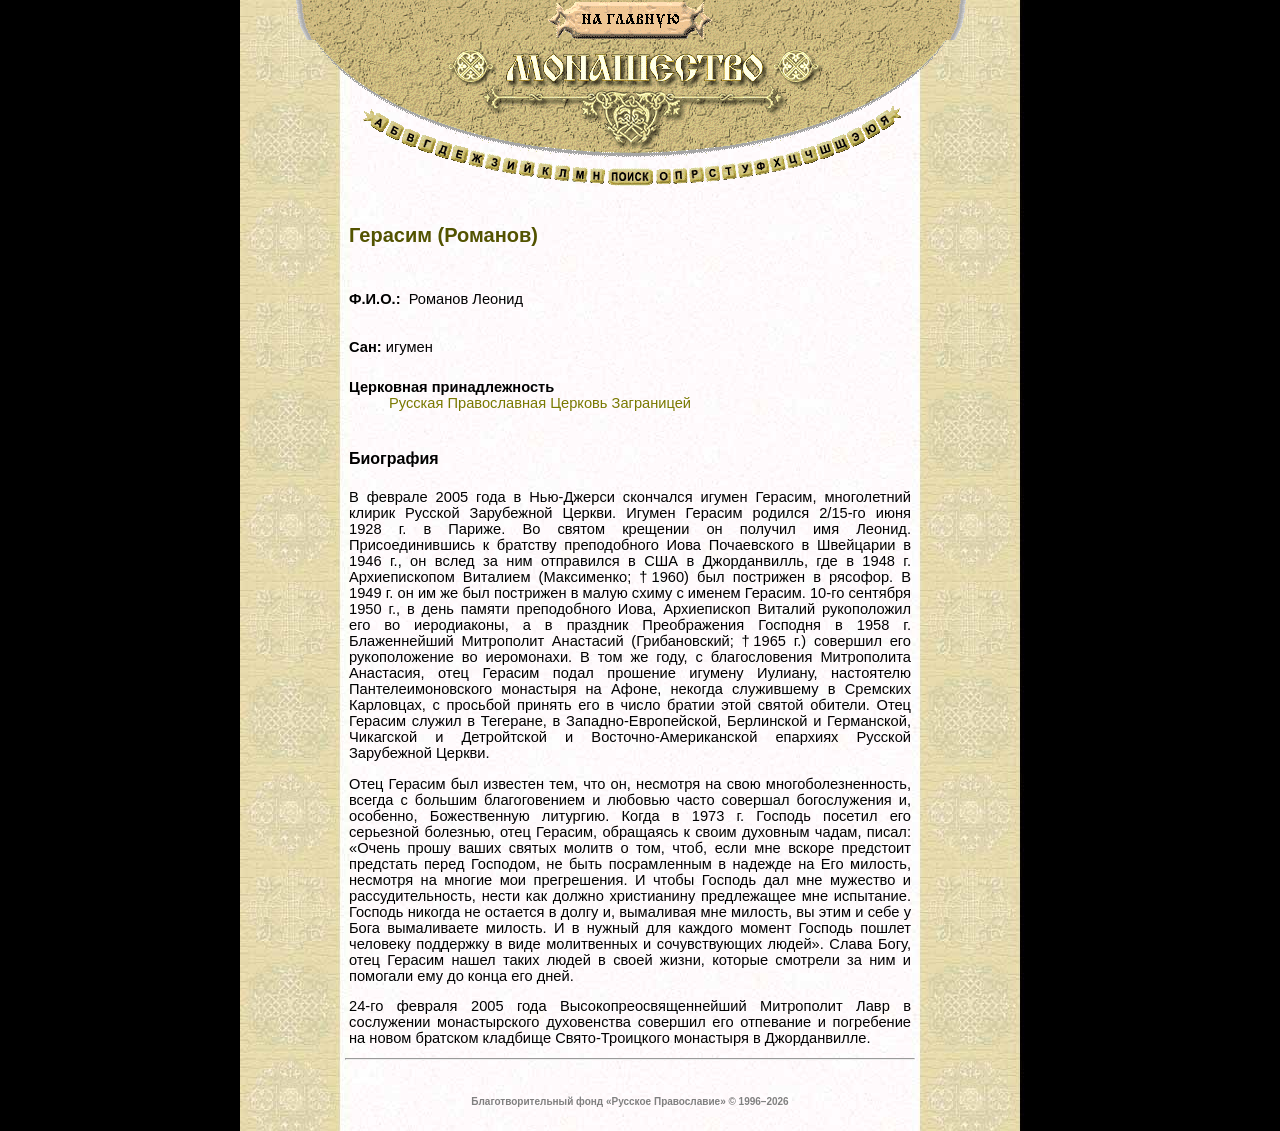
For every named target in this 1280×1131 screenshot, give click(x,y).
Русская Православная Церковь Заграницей (540, 403)
